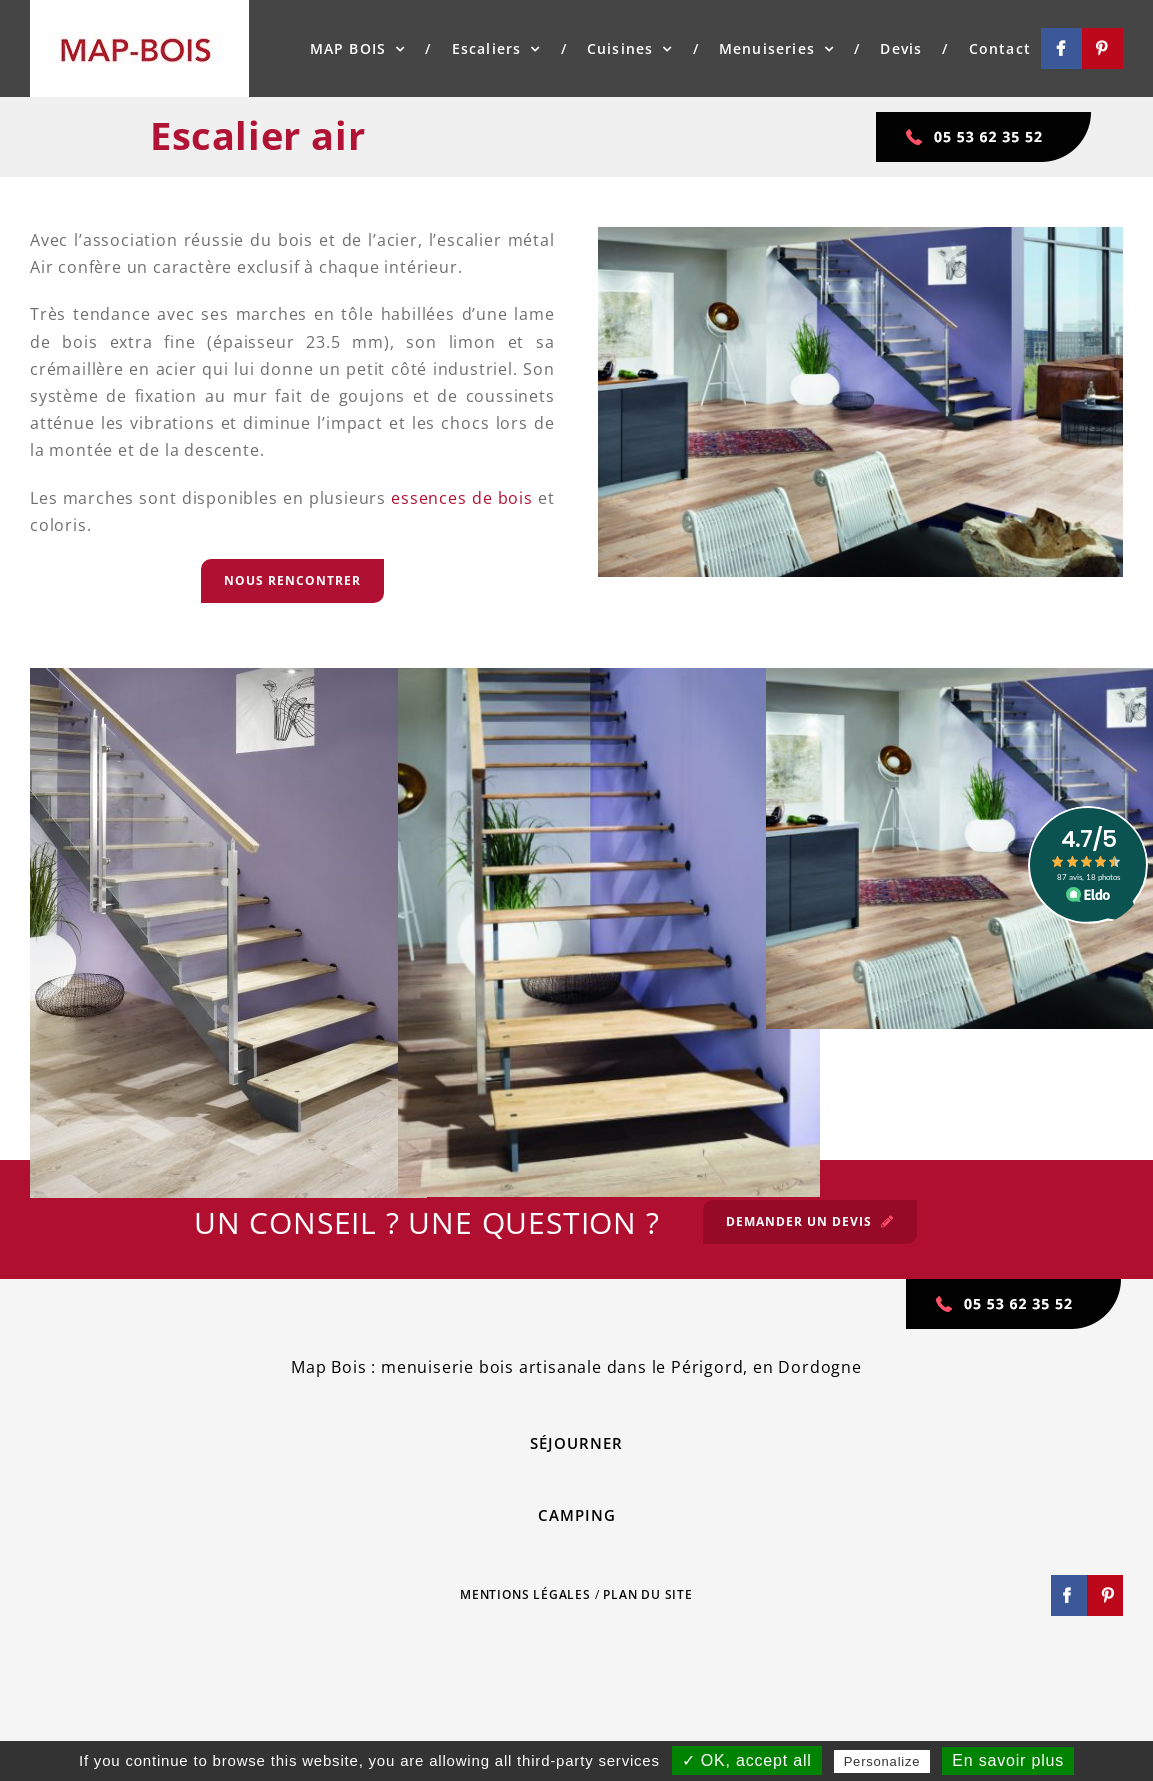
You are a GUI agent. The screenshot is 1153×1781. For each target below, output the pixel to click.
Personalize (882, 1761)
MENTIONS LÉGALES (525, 1594)
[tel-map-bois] (984, 120)
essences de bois (464, 498)
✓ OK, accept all (747, 1760)
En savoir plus (1008, 1760)
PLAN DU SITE (648, 1594)
